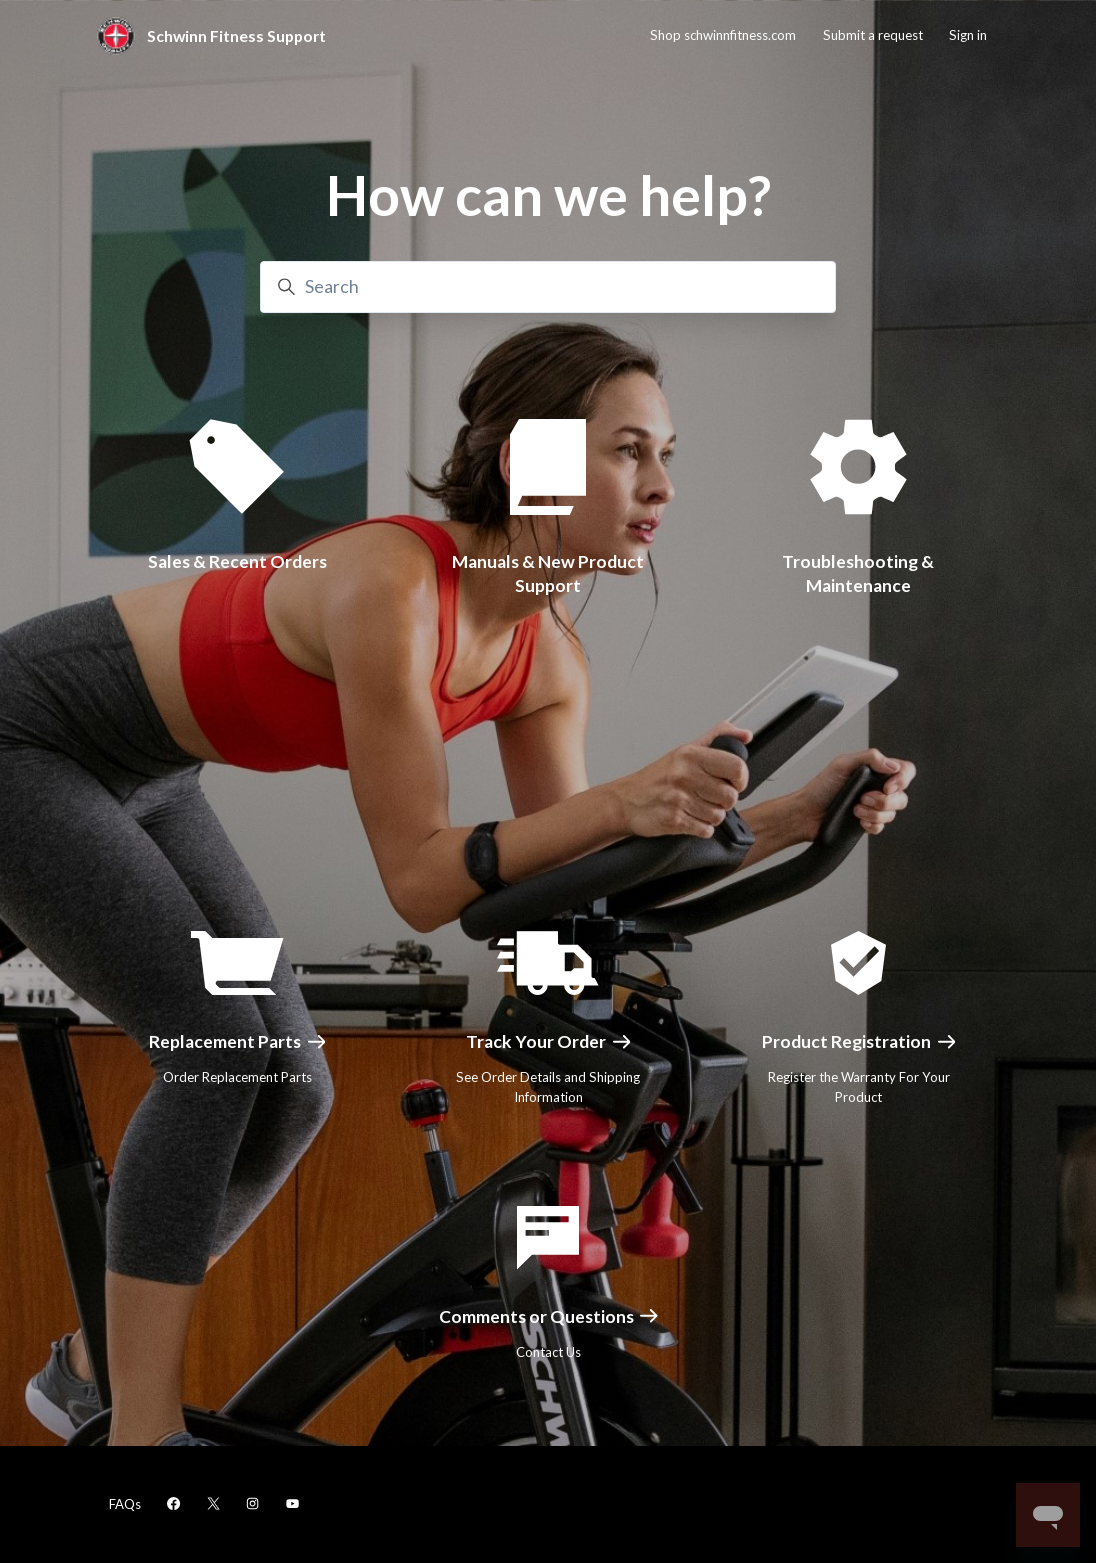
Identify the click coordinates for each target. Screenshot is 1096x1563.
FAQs (125, 1504)
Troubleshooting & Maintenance (859, 570)
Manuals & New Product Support (548, 572)
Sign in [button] (968, 35)
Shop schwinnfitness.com (723, 35)
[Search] (548, 287)
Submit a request (873, 35)
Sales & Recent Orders (237, 561)
